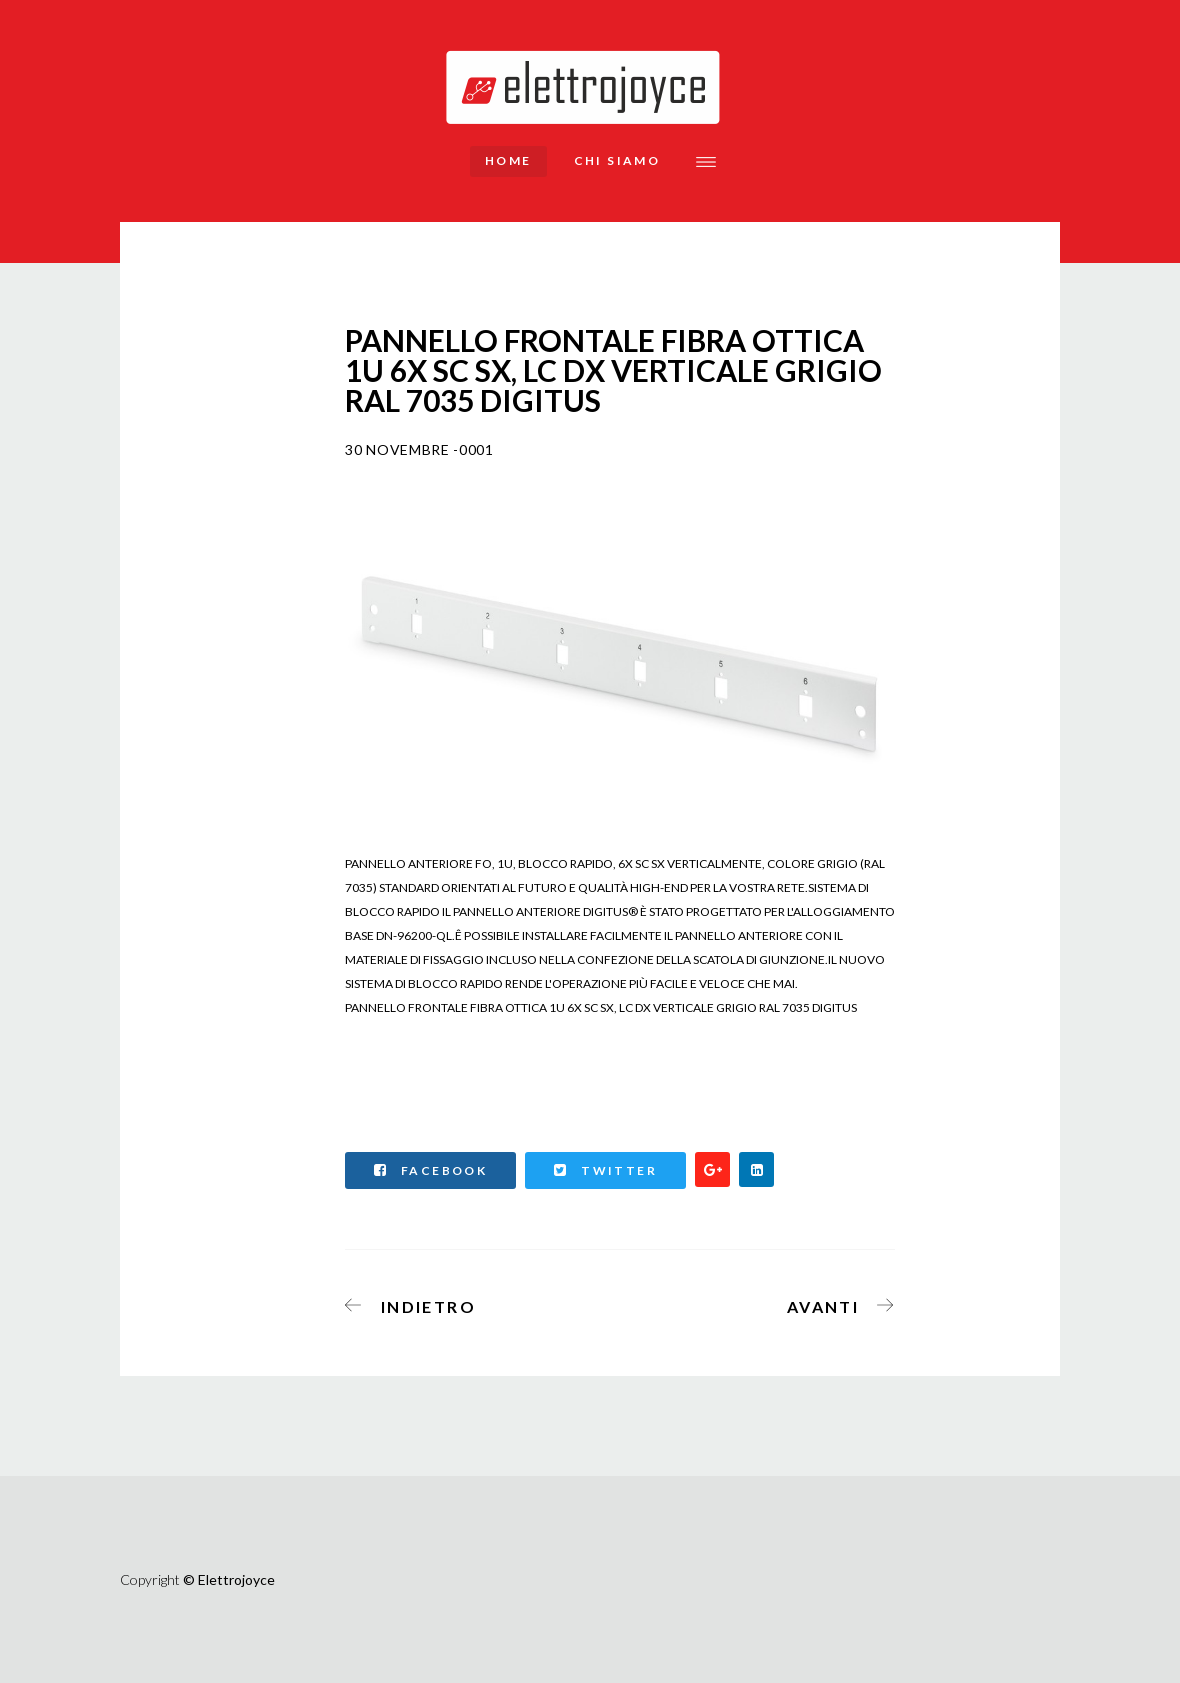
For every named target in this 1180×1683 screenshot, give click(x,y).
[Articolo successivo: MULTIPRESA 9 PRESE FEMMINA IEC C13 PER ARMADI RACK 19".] (834, 1303)
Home (508, 160)
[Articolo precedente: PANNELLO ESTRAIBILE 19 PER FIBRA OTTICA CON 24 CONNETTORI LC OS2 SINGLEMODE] (417, 1303)
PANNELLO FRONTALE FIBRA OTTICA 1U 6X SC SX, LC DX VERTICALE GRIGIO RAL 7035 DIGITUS (601, 1007)
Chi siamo (617, 160)
